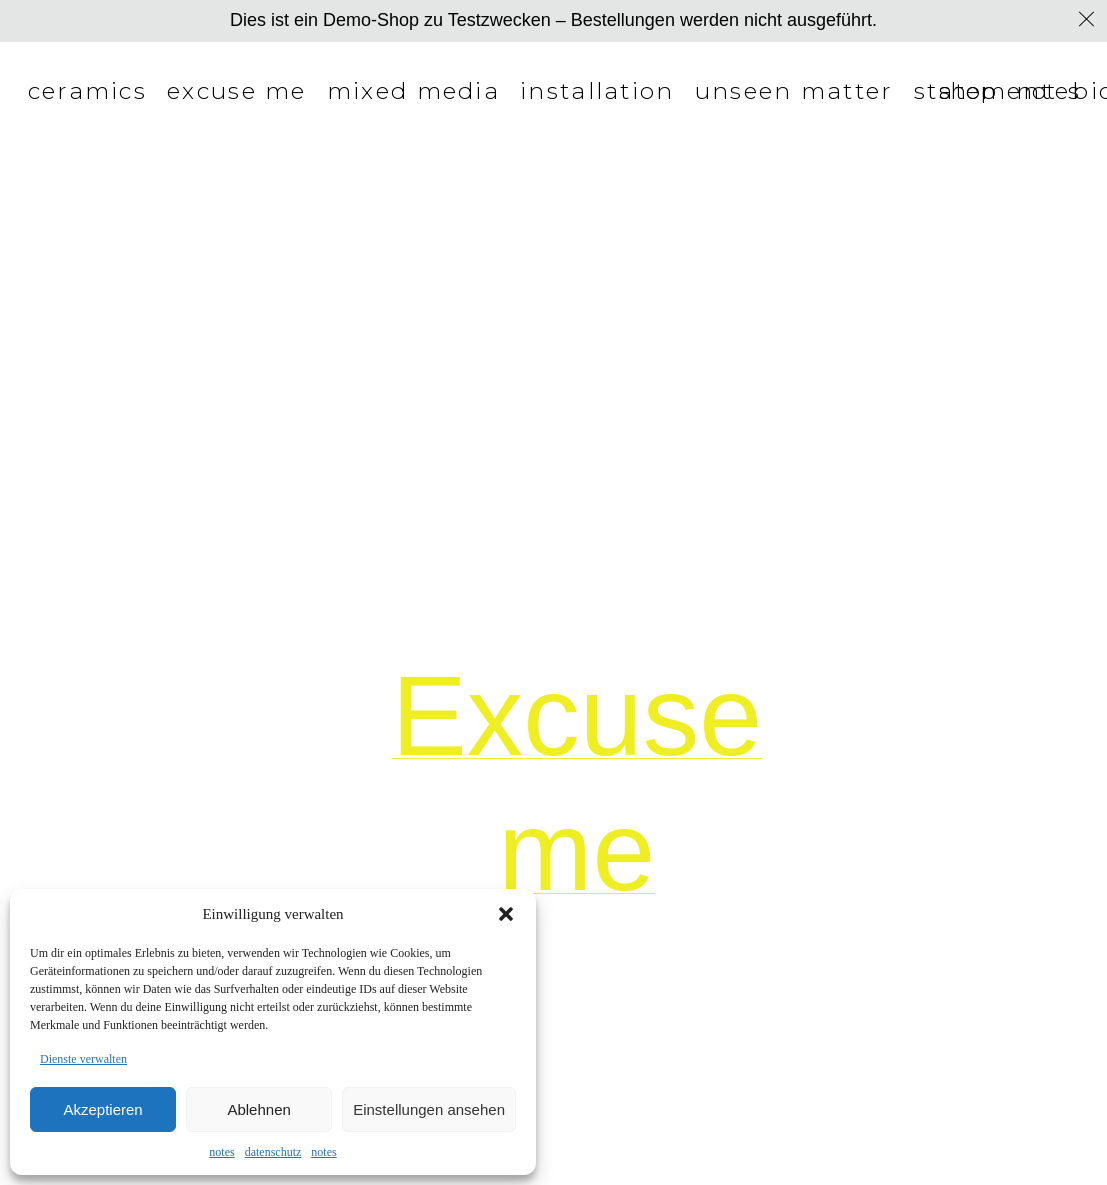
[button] (506, 914)
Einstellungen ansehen (429, 1109)
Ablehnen (258, 1109)
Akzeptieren (102, 1109)
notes (221, 1152)
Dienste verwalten (83, 1059)
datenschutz (273, 1152)
